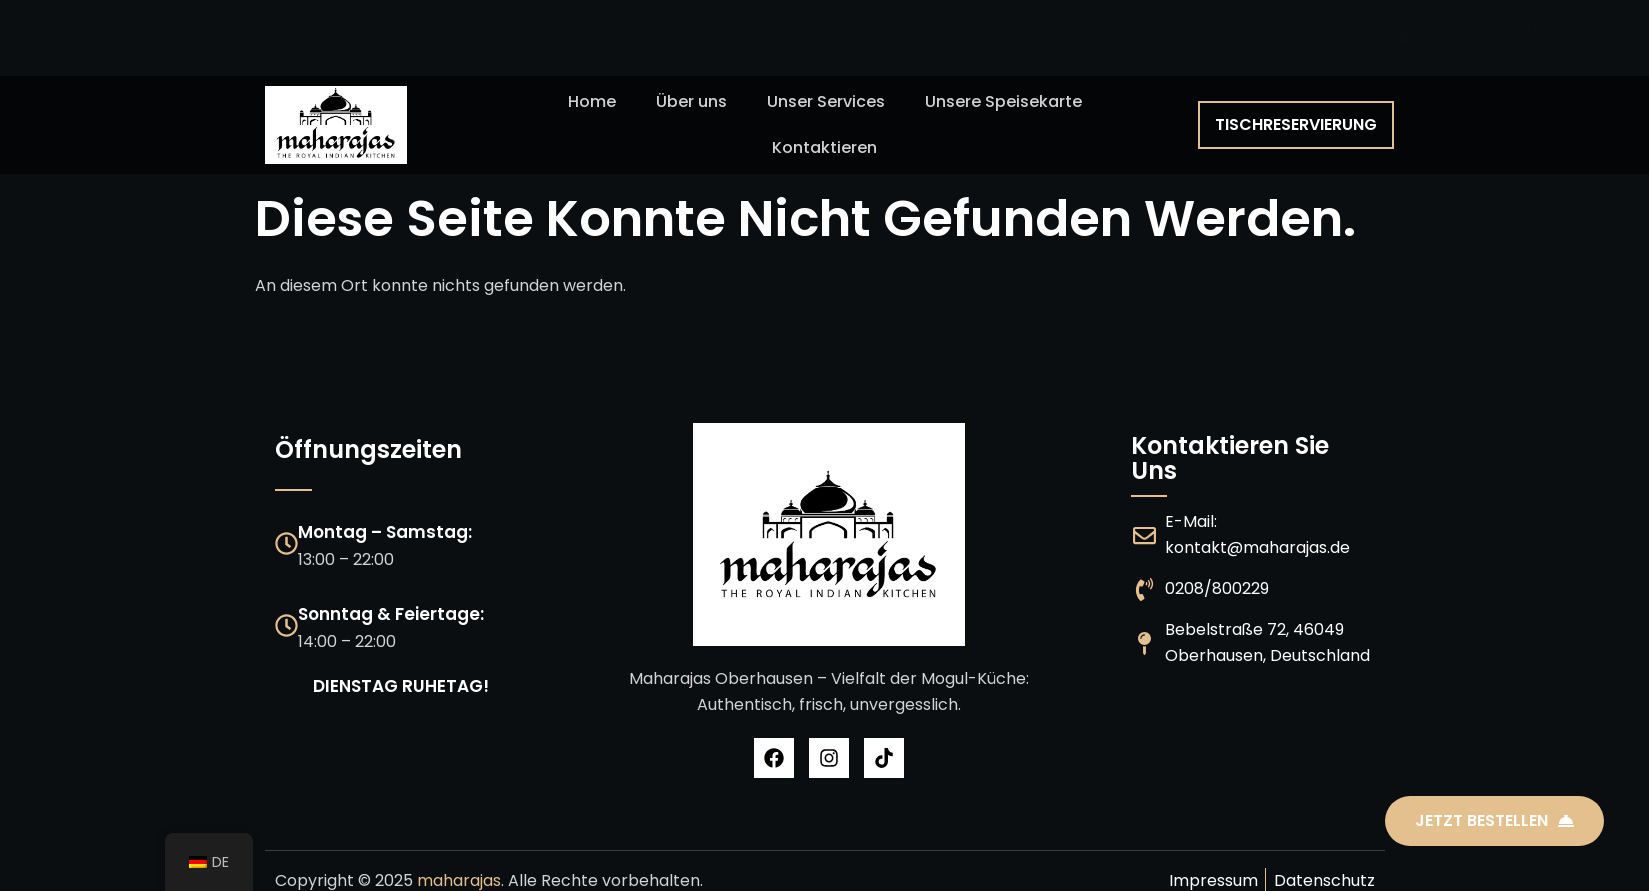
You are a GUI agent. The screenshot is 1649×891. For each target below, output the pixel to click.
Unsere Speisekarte (1003, 101)
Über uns (691, 101)
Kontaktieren (824, 147)
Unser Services (826, 101)
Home (592, 101)
